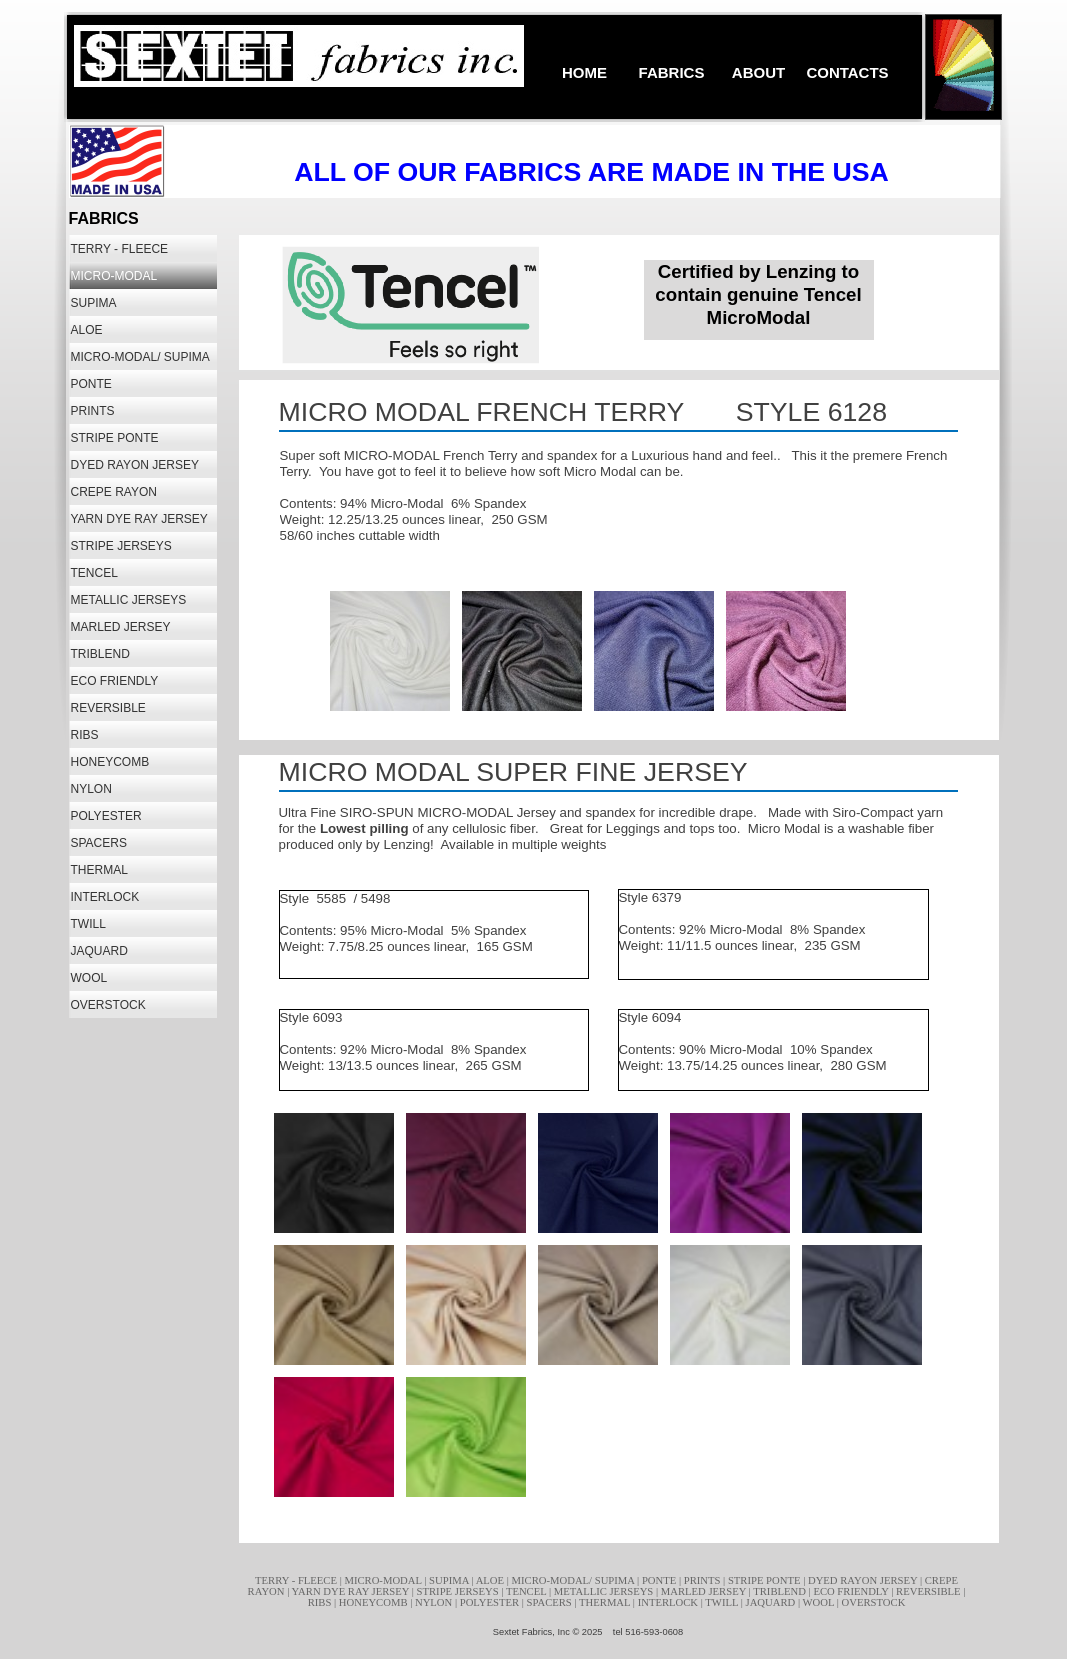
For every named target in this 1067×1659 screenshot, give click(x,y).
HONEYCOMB (374, 1602)
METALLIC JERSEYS (605, 1591)
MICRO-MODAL (384, 1580)
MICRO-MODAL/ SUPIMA (575, 1580)
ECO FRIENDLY (852, 1591)
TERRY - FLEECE (297, 1580)
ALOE (491, 1580)
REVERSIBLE (929, 1591)
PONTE (660, 1580)
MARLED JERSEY (705, 1591)
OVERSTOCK (874, 1602)
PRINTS (703, 1580)
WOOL (820, 1602)
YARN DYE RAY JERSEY (352, 1591)
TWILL (722, 1602)
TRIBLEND (780, 1591)
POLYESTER (491, 1602)
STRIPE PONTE (765, 1580)
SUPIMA (450, 1580)
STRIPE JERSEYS (459, 1591)
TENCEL (527, 1591)
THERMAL (606, 1602)
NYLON (435, 1602)
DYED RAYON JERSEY (864, 1580)
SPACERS (551, 1602)
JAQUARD (772, 1602)
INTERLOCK (669, 1602)
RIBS (321, 1602)
